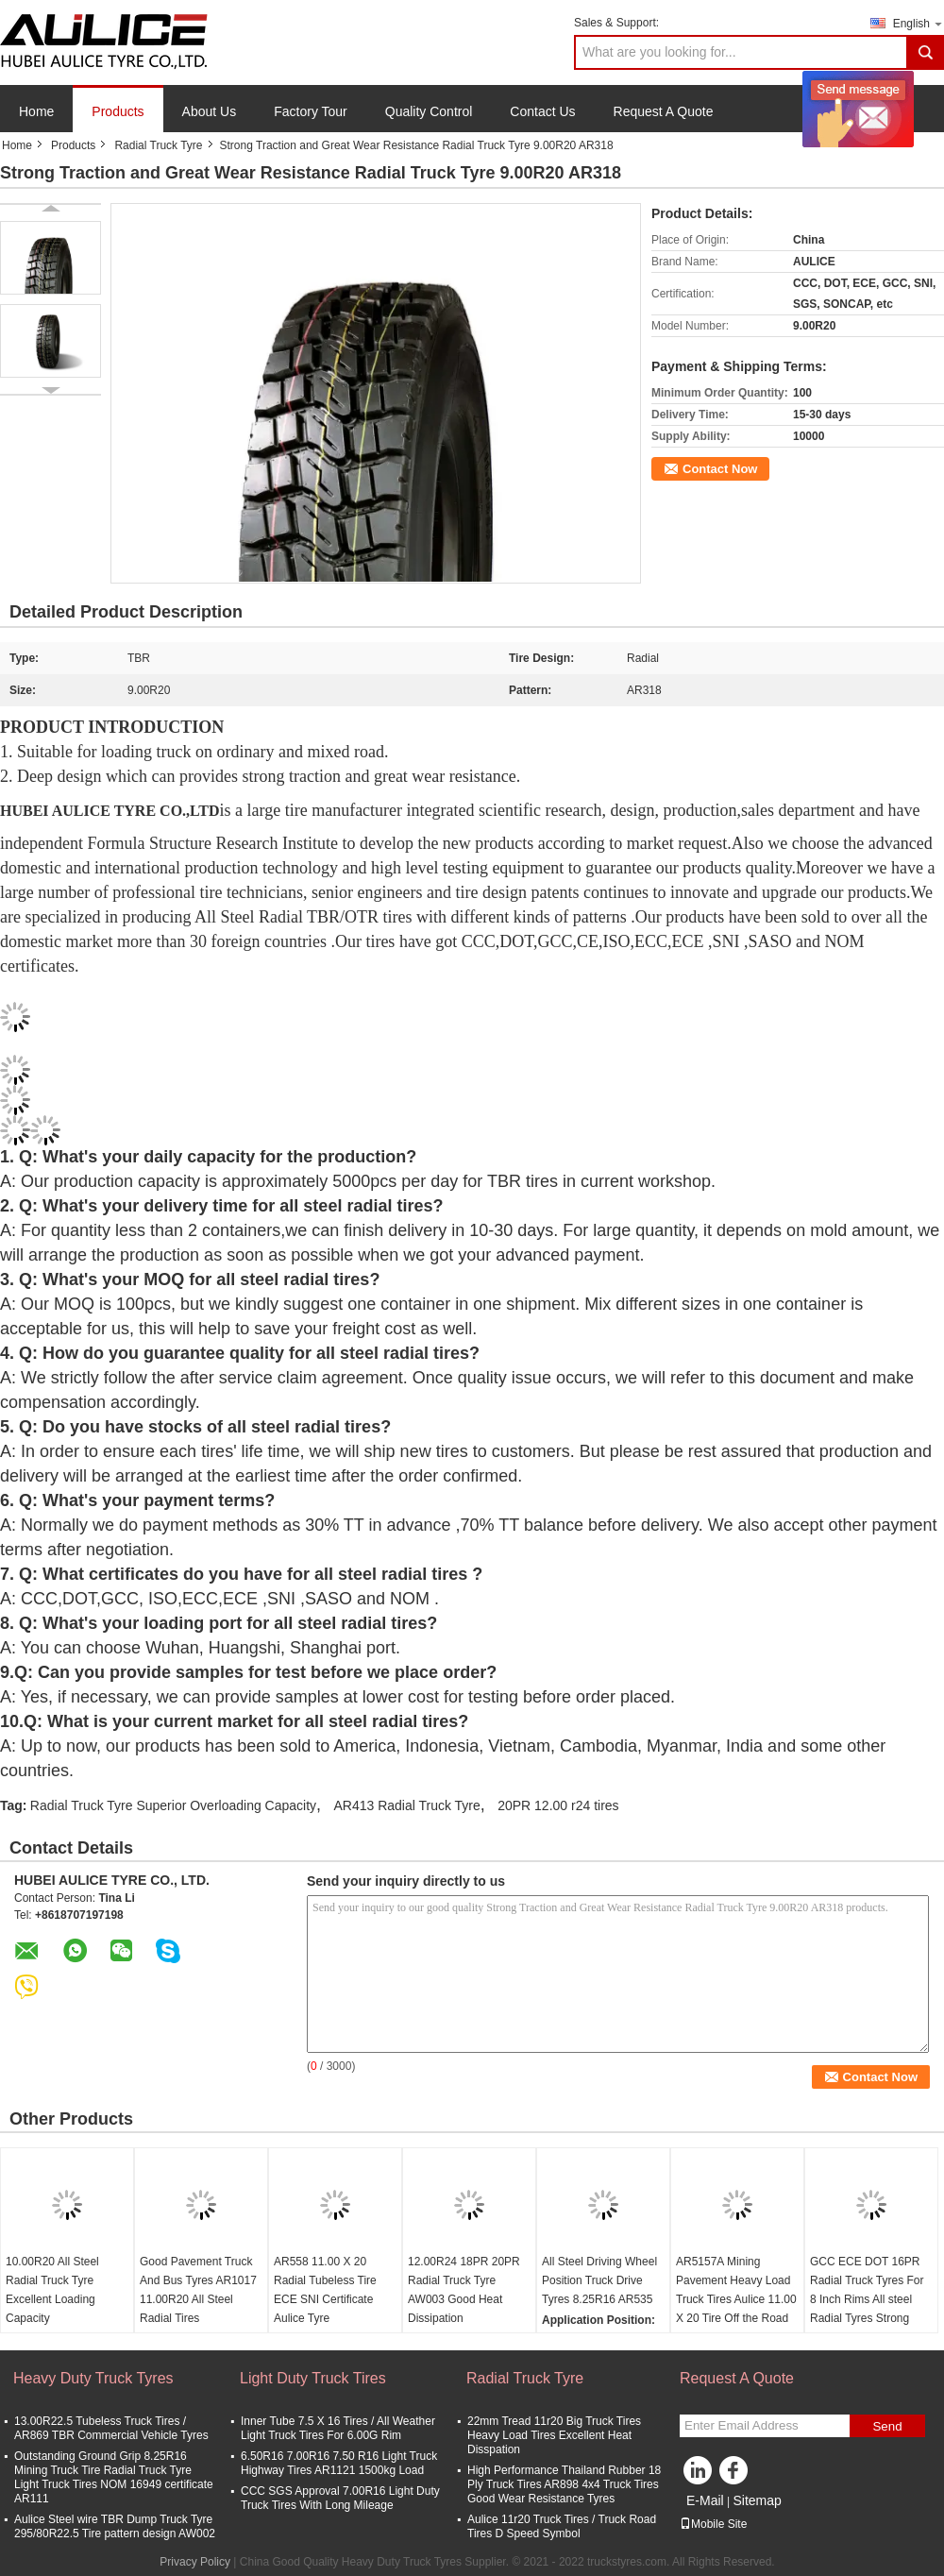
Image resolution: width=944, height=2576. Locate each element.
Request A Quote (664, 111)
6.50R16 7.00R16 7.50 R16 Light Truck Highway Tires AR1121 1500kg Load (339, 2463)
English (918, 23)
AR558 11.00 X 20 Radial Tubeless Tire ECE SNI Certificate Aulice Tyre (325, 2290)
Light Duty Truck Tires (313, 2378)
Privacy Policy (195, 2561)
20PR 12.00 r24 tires (557, 1805)
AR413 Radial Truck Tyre (406, 1805)
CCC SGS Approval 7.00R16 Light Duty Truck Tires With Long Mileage (340, 2498)
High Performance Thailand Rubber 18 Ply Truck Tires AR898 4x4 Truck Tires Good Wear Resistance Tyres (564, 2484)
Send (887, 2426)
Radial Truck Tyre (158, 145)
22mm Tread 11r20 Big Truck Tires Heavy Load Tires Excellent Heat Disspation (554, 2435)
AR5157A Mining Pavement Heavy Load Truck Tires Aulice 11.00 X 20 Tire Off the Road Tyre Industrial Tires (736, 2299)
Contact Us (542, 111)
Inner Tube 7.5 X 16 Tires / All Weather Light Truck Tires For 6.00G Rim (338, 2428)
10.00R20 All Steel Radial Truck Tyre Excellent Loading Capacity (52, 2290)
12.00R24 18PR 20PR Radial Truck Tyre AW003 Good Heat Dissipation (464, 2290)
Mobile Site (713, 2524)
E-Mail (705, 2500)
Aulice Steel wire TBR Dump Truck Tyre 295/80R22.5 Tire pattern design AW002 (114, 2526)
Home (36, 111)
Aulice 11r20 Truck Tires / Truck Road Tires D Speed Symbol (561, 2526)
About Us (209, 111)
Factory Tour (310, 111)
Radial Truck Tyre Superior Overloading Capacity (173, 1805)
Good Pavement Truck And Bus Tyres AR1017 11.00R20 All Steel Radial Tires (198, 2290)
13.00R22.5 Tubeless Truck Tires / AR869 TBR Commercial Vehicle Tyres (111, 2428)
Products (117, 111)
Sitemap (757, 2500)
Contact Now (720, 469)
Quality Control (429, 111)
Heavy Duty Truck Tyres (93, 2378)
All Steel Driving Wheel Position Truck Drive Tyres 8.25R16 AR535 (599, 2280)
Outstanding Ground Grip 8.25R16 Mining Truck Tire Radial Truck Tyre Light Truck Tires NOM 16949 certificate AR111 (113, 2477)
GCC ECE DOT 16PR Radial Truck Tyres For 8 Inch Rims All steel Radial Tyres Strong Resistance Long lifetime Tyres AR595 (866, 2309)
